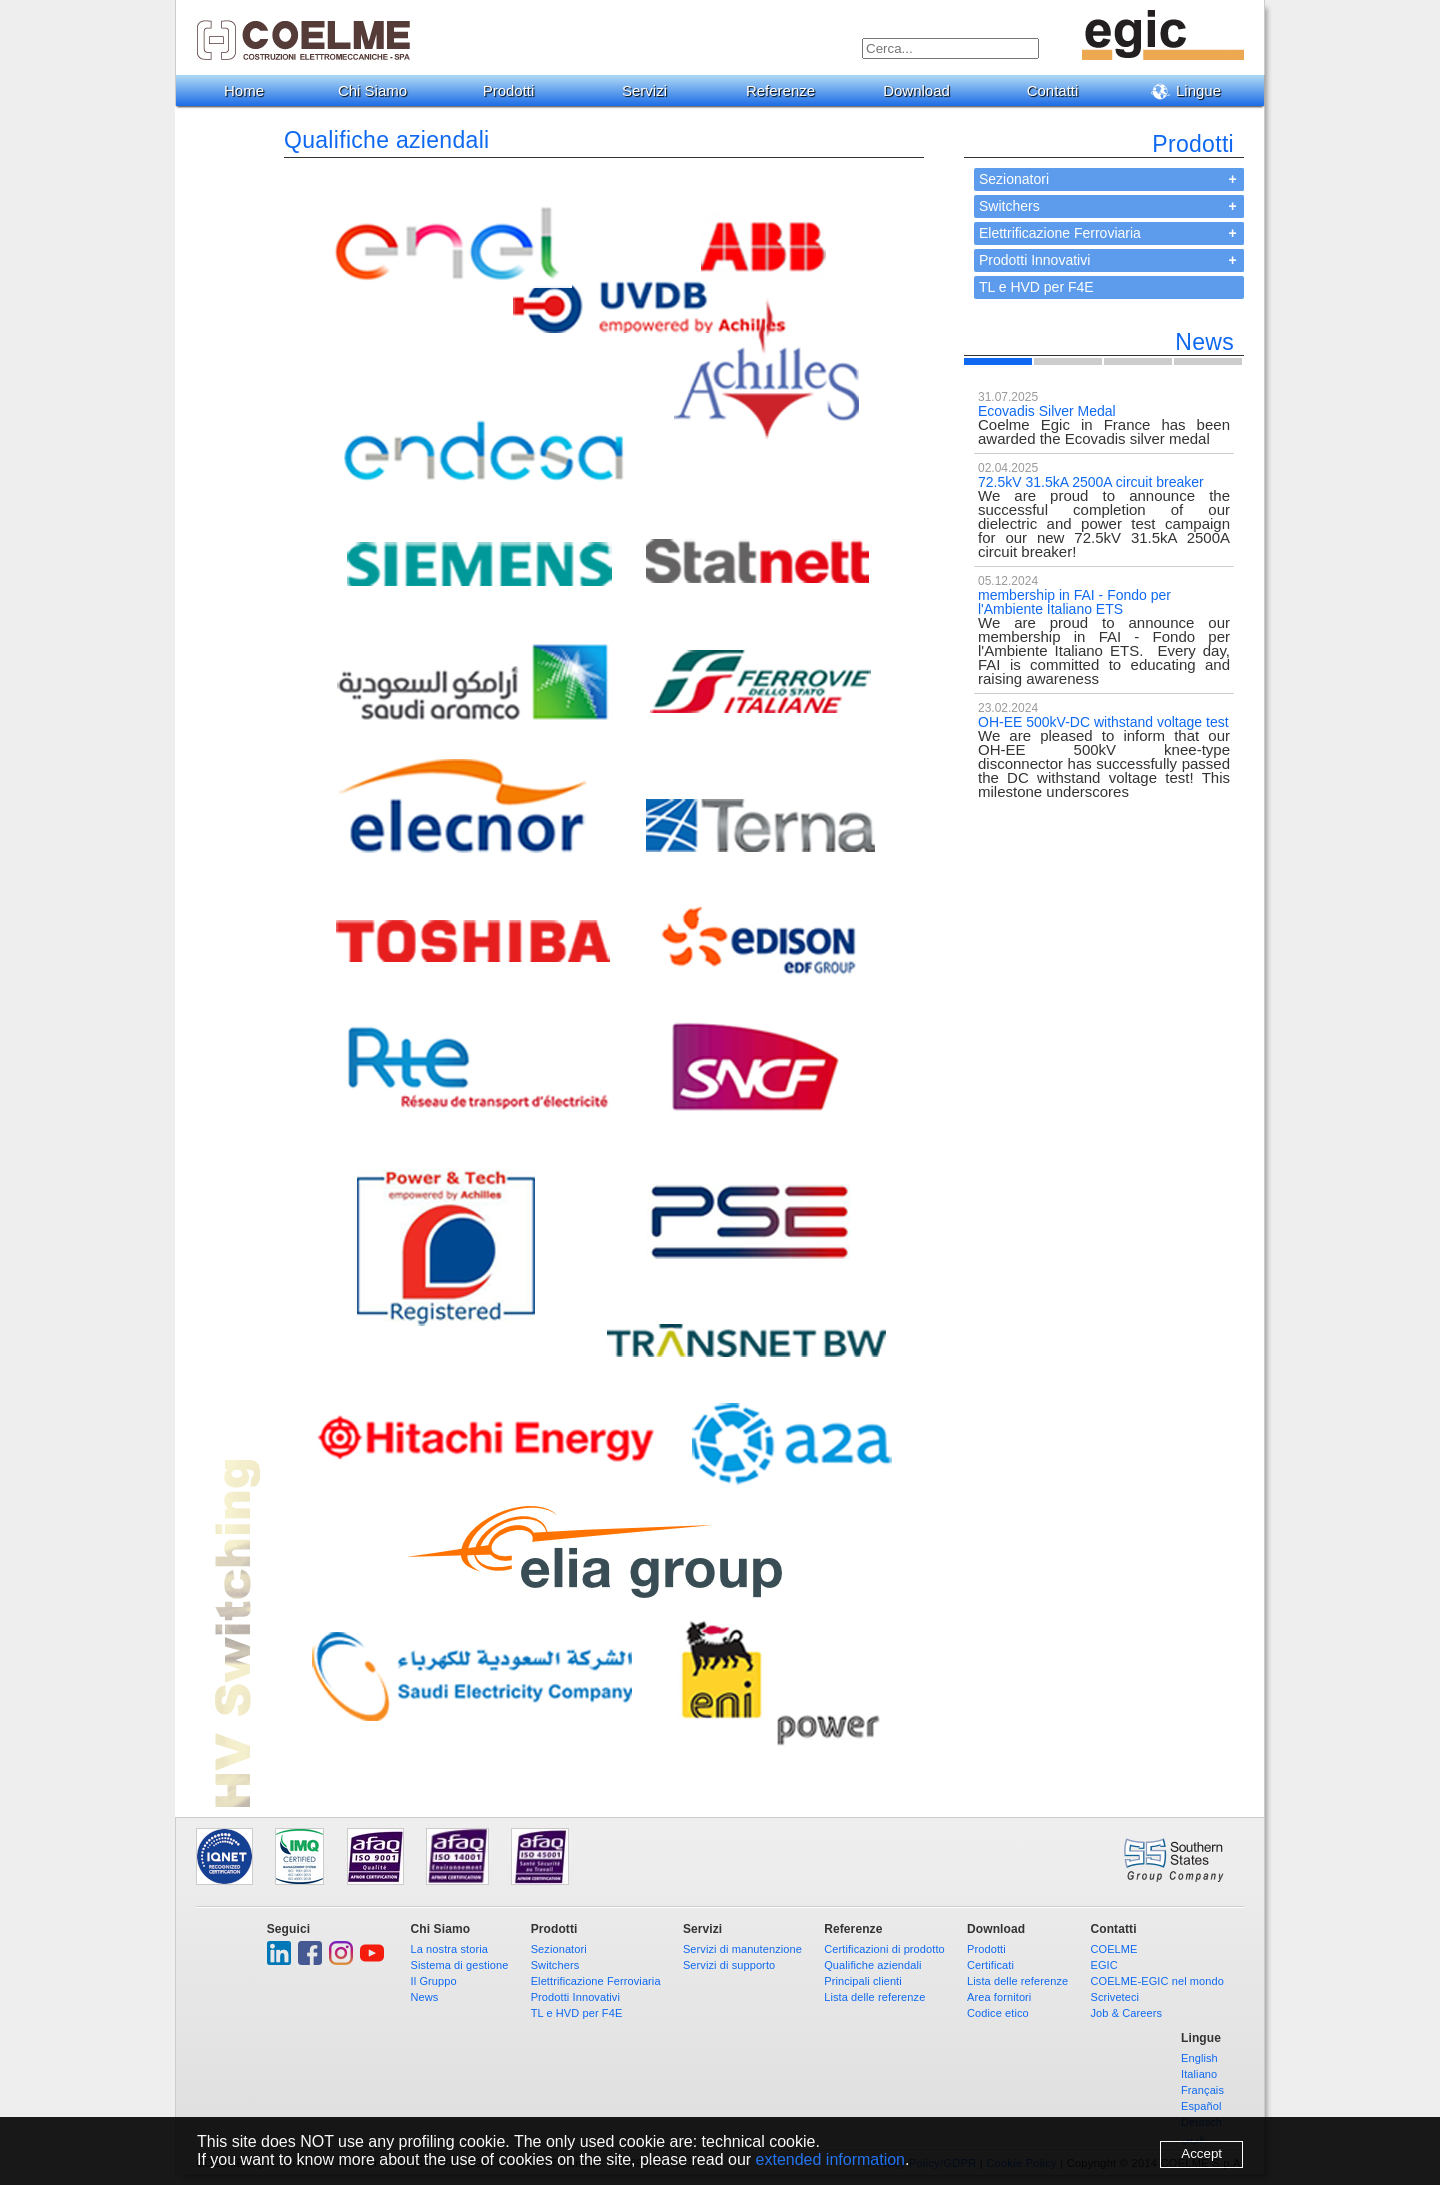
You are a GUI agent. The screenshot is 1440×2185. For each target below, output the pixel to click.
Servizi (652, 90)
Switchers (1009, 206)
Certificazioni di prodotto (884, 1949)
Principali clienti (863, 1981)
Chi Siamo (380, 90)
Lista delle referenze (874, 1997)
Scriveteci (1114, 1997)
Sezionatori (1014, 179)
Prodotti (516, 90)
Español (1201, 2106)
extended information (830, 2159)
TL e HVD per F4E (1036, 287)
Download (924, 90)
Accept (1201, 2153)
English (1199, 2058)
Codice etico (998, 2013)
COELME (1113, 1949)
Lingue (1193, 91)
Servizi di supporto (729, 1965)
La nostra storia (449, 1949)
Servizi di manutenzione (742, 1949)
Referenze (788, 90)
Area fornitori (999, 1997)
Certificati (990, 1965)
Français (1202, 2090)
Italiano (1199, 2074)
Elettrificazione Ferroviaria (1060, 233)
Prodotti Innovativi (1034, 260)
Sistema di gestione (460, 1965)
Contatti (1060, 90)
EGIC (1103, 1965)
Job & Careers (1126, 2013)
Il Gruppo (434, 1981)
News (425, 1997)
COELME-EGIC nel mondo (1157, 1981)
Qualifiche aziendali (872, 1965)
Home (244, 90)
